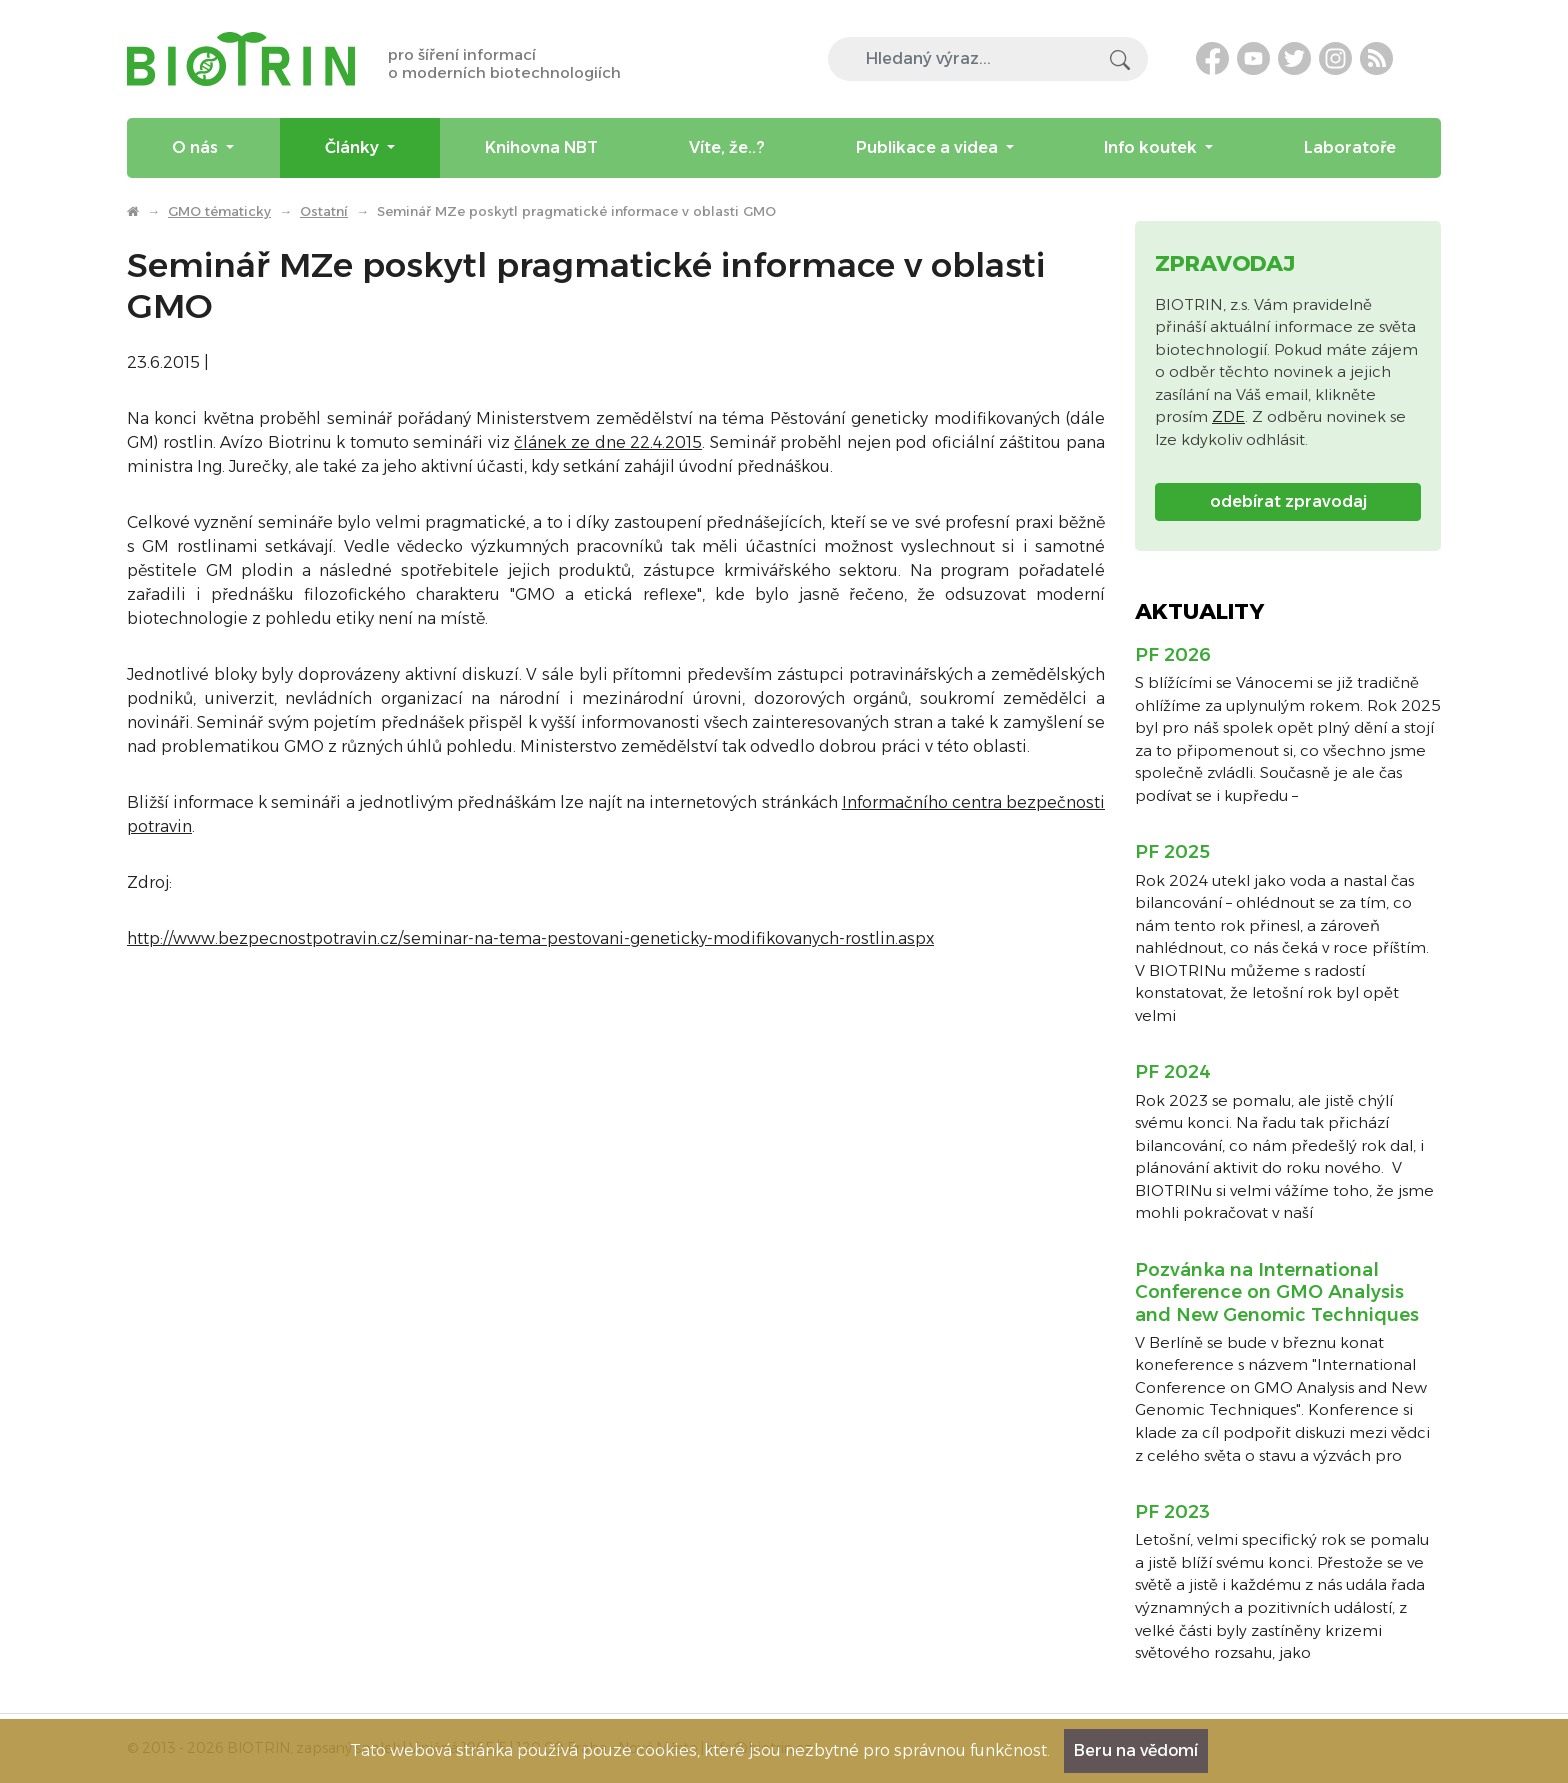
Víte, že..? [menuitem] (727, 147)
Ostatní (324, 211)
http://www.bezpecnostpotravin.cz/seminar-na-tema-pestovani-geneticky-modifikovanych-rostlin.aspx (530, 938)
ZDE (1228, 416)
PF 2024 (1173, 1072)
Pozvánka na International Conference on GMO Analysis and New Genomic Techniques (1277, 1292)
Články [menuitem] (354, 147)
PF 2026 (1173, 655)
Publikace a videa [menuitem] (929, 147)
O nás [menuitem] (197, 147)
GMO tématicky (219, 211)
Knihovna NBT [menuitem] (541, 147)
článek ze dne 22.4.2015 (608, 442)
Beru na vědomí (1136, 1750)
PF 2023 (1172, 1512)
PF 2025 (1172, 852)
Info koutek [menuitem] (1152, 147)
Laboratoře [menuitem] (1350, 147)
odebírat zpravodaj (1288, 501)
